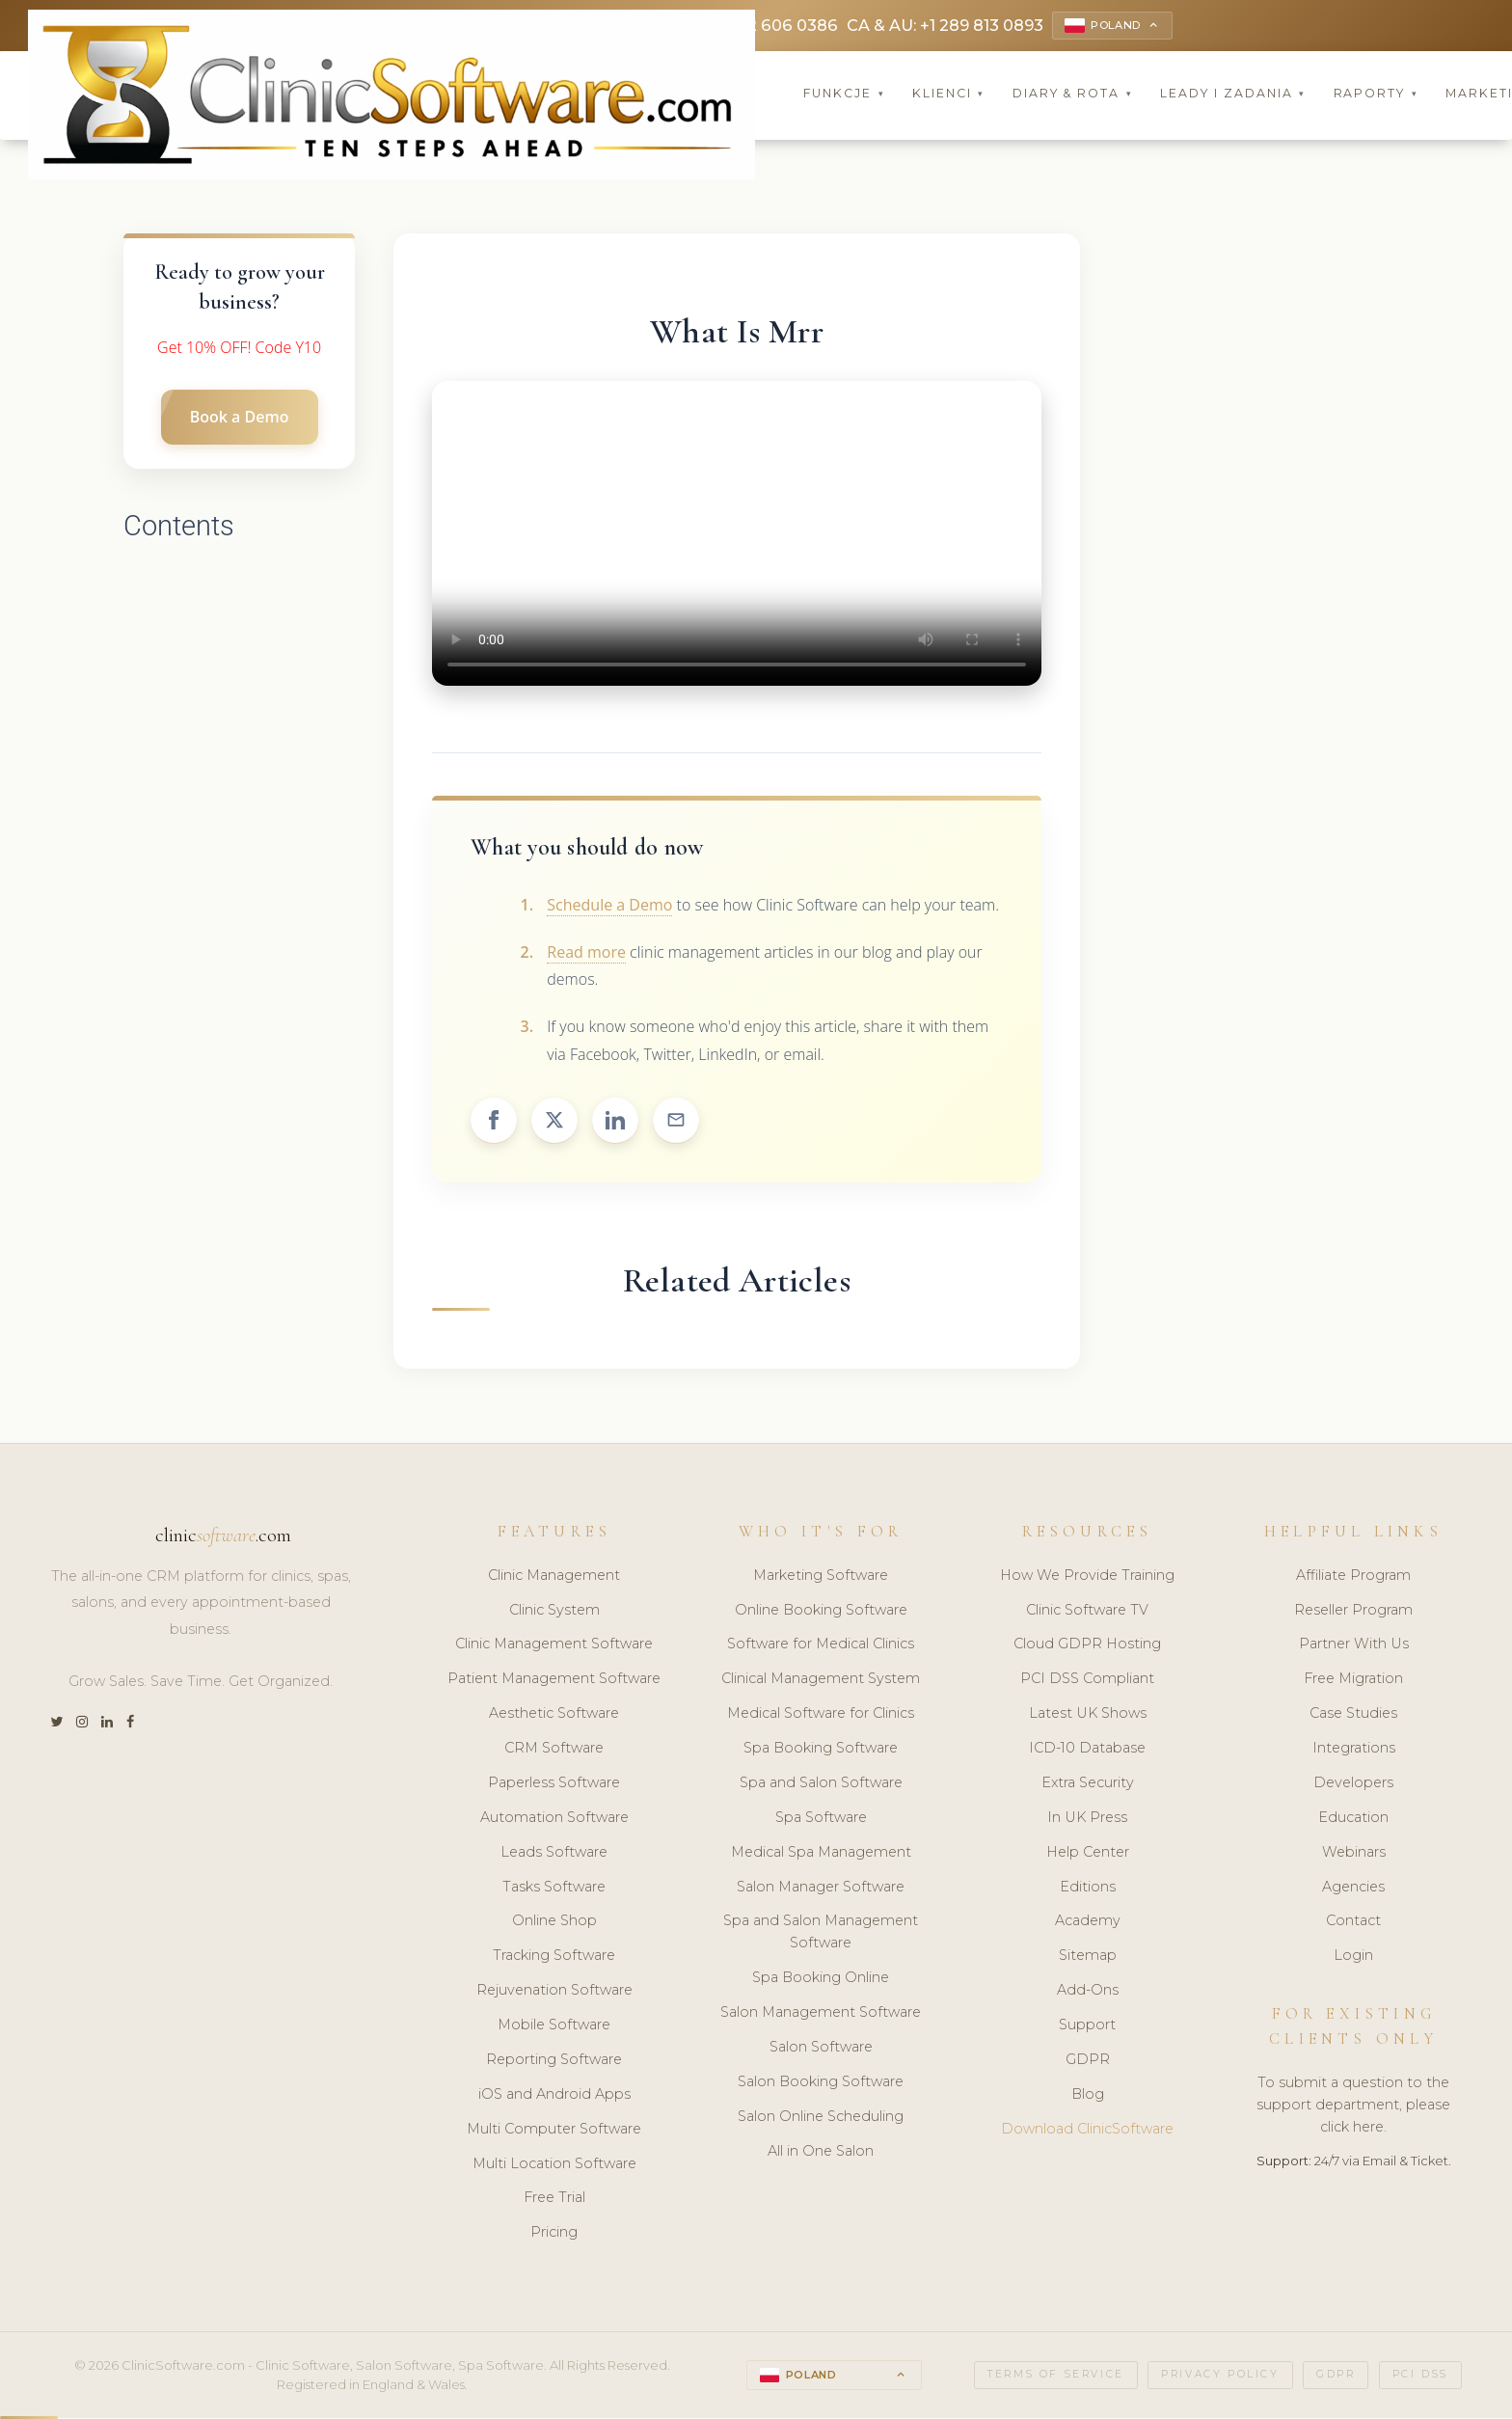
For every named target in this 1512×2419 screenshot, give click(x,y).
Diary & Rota (1072, 96)
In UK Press (1087, 1820)
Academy (1087, 1923)
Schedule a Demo (609, 907)
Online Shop (554, 1923)
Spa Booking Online (820, 1980)
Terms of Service (1055, 2377)
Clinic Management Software (554, 1646)
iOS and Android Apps (554, 2097)
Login (1353, 1958)
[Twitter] (56, 1725)
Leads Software (554, 1854)
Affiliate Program (1353, 1578)
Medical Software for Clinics (820, 1716)
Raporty (1376, 96)
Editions (1088, 1888)
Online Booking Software (821, 1611)
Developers (1353, 1785)
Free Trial (554, 2200)
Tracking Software (554, 1958)
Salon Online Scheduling (821, 2119)
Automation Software (554, 1820)
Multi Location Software (554, 2165)
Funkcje (843, 96)
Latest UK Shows (1088, 1716)
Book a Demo (239, 419)
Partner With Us (1354, 1646)
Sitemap (1088, 1958)
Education (1353, 1820)
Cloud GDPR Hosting (1087, 1646)
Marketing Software (820, 1578)
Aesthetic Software (554, 1716)
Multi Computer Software (554, 2131)
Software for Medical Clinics (820, 1646)
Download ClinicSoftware (1087, 2131)
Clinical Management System (820, 1681)
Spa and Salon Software (821, 1785)
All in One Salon (821, 2152)
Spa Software (821, 1820)
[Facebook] (130, 1725)
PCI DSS (1420, 2377)
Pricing (554, 2234)
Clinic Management (554, 1578)
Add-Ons (1088, 1992)
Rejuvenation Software (554, 1992)
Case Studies (1353, 1716)
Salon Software (821, 2049)
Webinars (1354, 1854)
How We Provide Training (1087, 1578)
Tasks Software (554, 1888)
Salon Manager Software (820, 1888)
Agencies (1353, 1888)
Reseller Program (1353, 1611)
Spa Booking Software (820, 1750)
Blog (1087, 2097)
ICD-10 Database (1087, 1750)
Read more (586, 954)
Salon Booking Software (821, 2084)
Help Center (1087, 1854)
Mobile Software (554, 2027)
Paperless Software (554, 1785)
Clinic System (554, 1611)
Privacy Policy (1220, 2377)
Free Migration (1353, 1681)
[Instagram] (82, 1725)
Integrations (1353, 1750)
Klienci (948, 96)
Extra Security (1087, 1785)
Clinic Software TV (1087, 1611)
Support (1087, 2027)
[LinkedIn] (107, 1725)
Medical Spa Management (821, 1854)
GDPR (1088, 2062)
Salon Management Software (820, 2015)
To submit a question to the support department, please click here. (1353, 2107)
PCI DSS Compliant (1087, 1681)
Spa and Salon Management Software (820, 1934)
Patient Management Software (554, 1681)
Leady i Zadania (1233, 96)
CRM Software (554, 1750)
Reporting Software (554, 2062)
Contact (1353, 1923)
